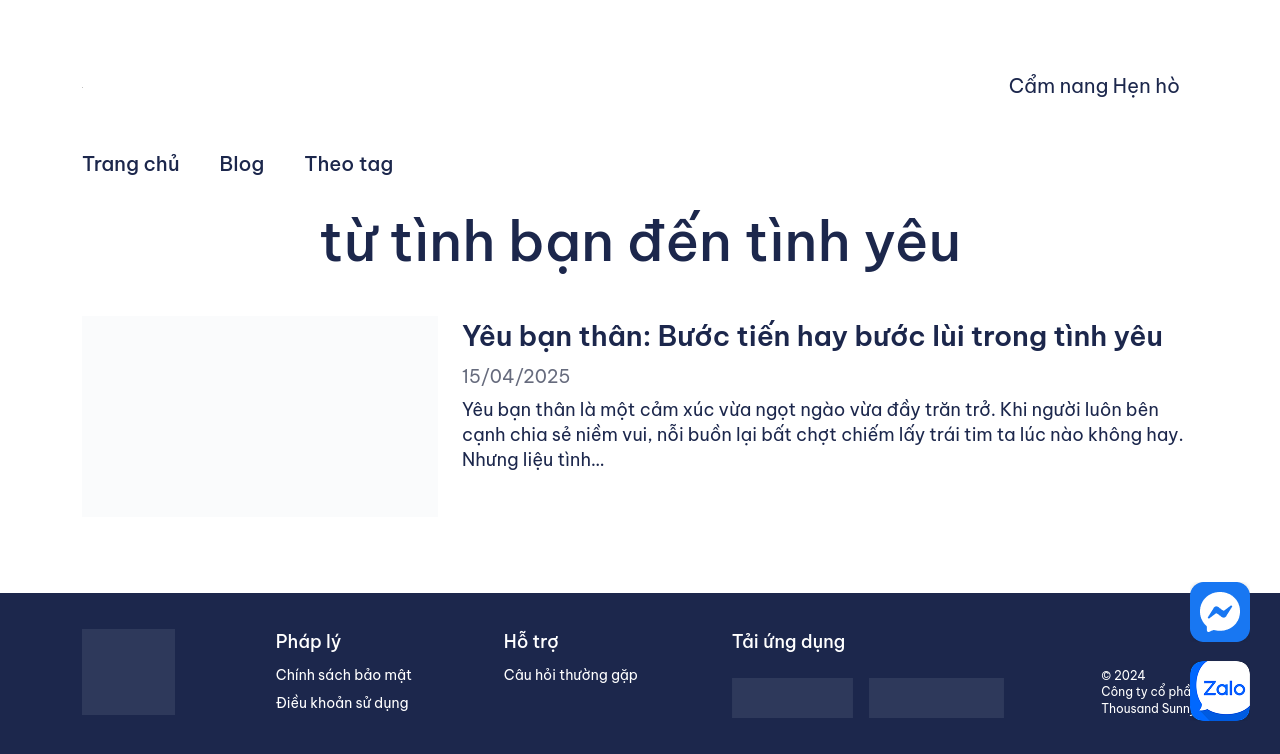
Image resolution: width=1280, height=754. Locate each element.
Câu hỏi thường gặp (571, 675)
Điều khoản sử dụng (342, 703)
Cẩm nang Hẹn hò (1094, 85)
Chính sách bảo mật (344, 675)
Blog (242, 163)
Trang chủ (131, 163)
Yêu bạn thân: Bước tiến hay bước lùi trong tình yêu (812, 335)
